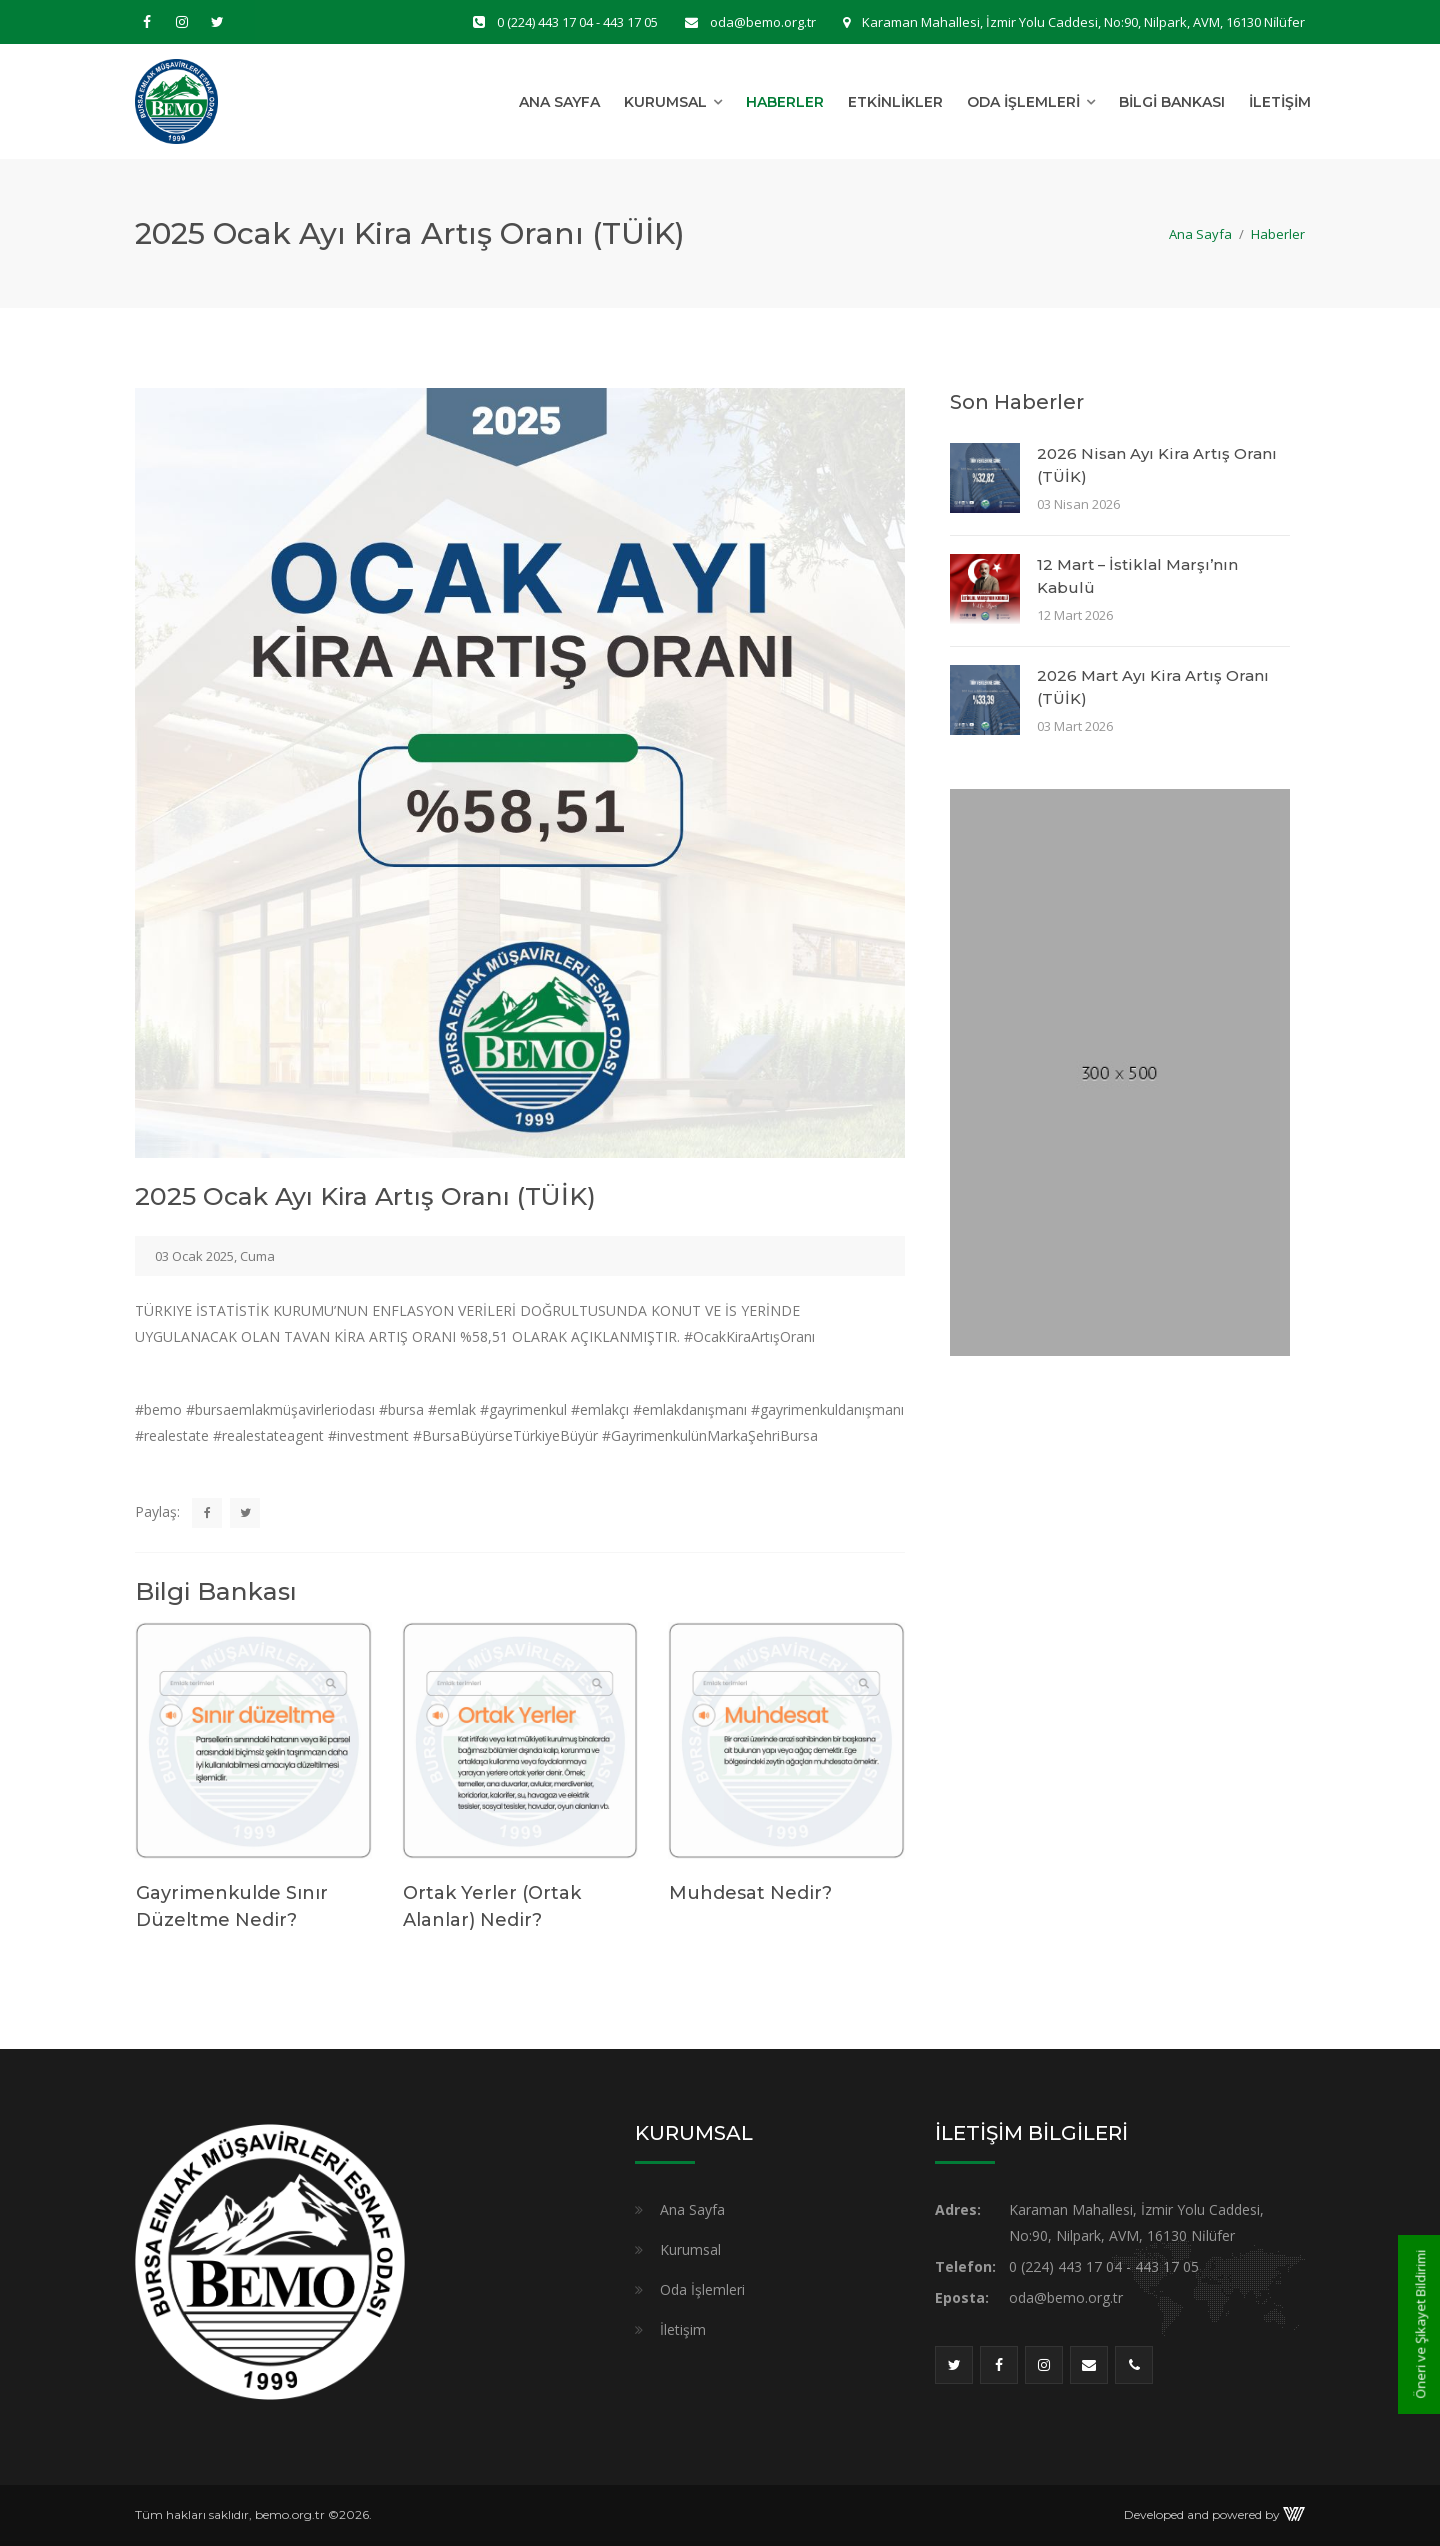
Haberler (785, 102)
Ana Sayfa (559, 102)
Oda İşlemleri (1023, 102)
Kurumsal (665, 102)
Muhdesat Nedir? (750, 1893)
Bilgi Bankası (1172, 102)
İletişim (1280, 102)
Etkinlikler (895, 102)
